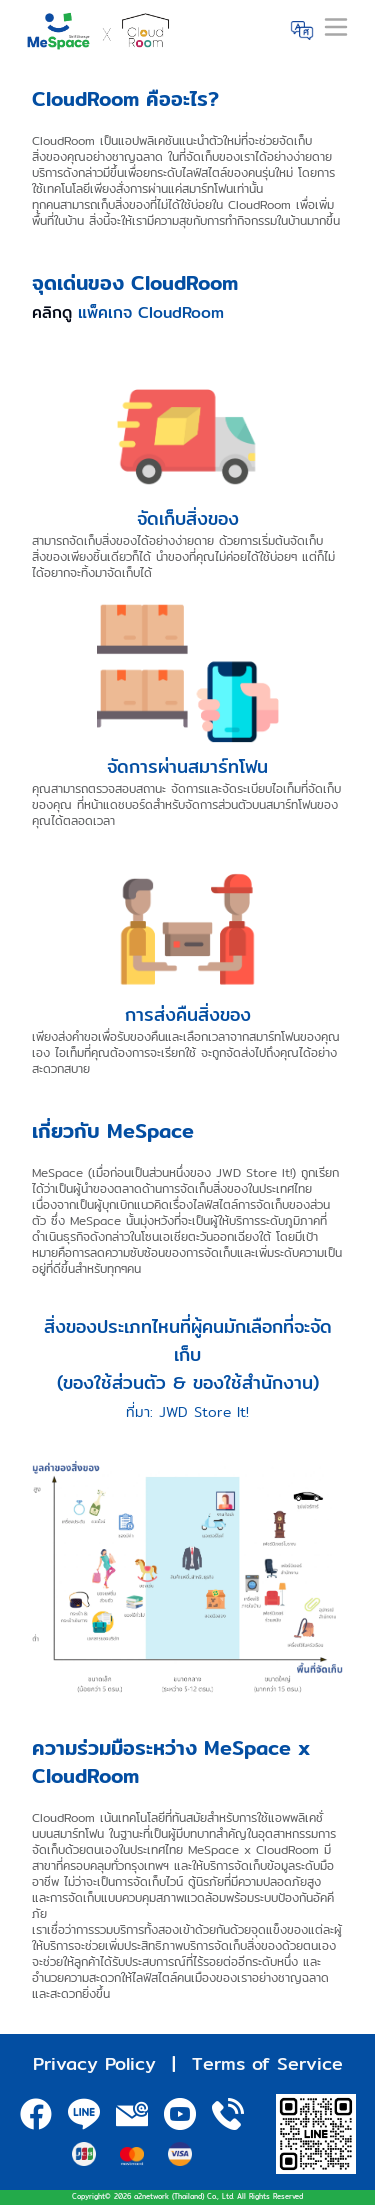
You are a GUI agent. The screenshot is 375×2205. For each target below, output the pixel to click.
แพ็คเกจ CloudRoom (151, 312)
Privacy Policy (94, 2064)
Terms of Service (267, 2064)
